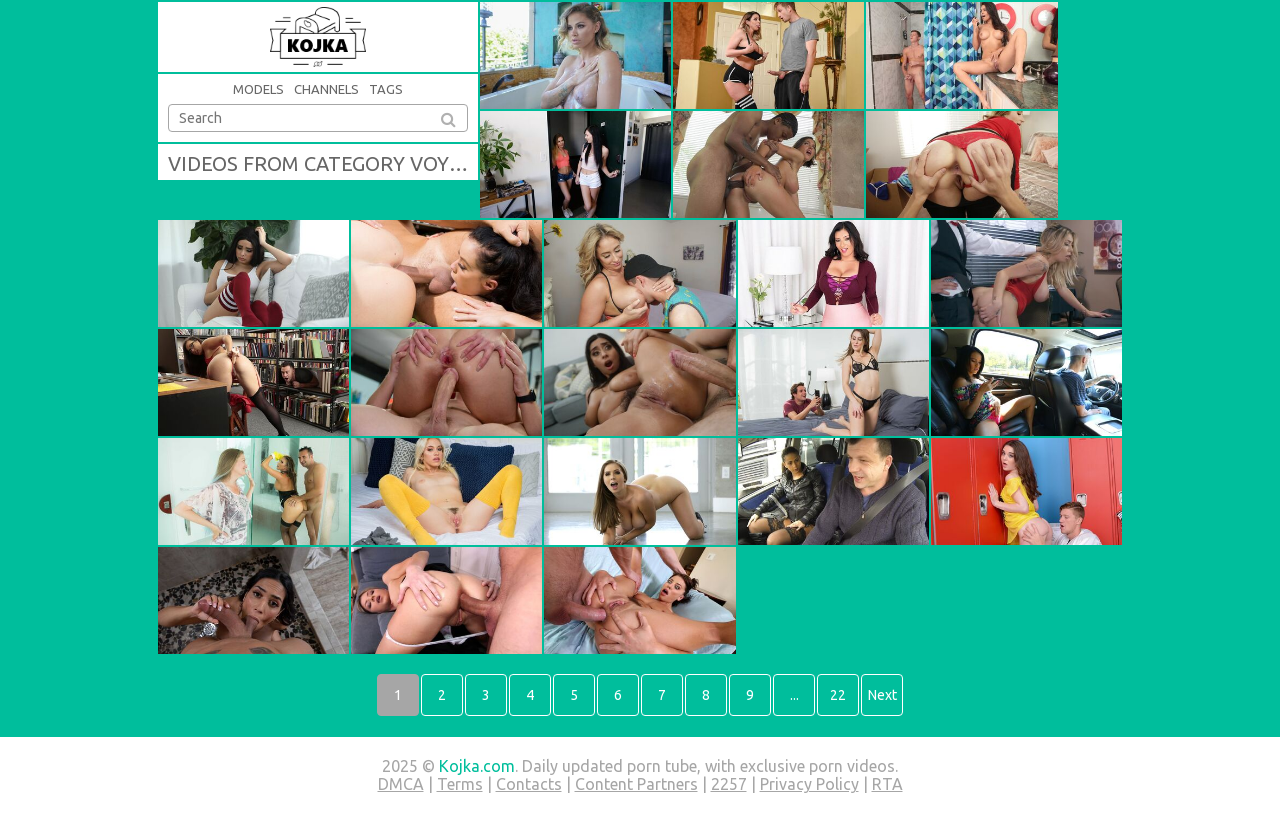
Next (882, 695)
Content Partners (636, 784)
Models (258, 89)
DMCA (401, 784)
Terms (460, 784)
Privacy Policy (809, 784)
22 (838, 695)
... (794, 695)
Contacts (529, 784)
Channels (326, 89)
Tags (386, 89)
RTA (887, 784)
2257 (729, 784)
